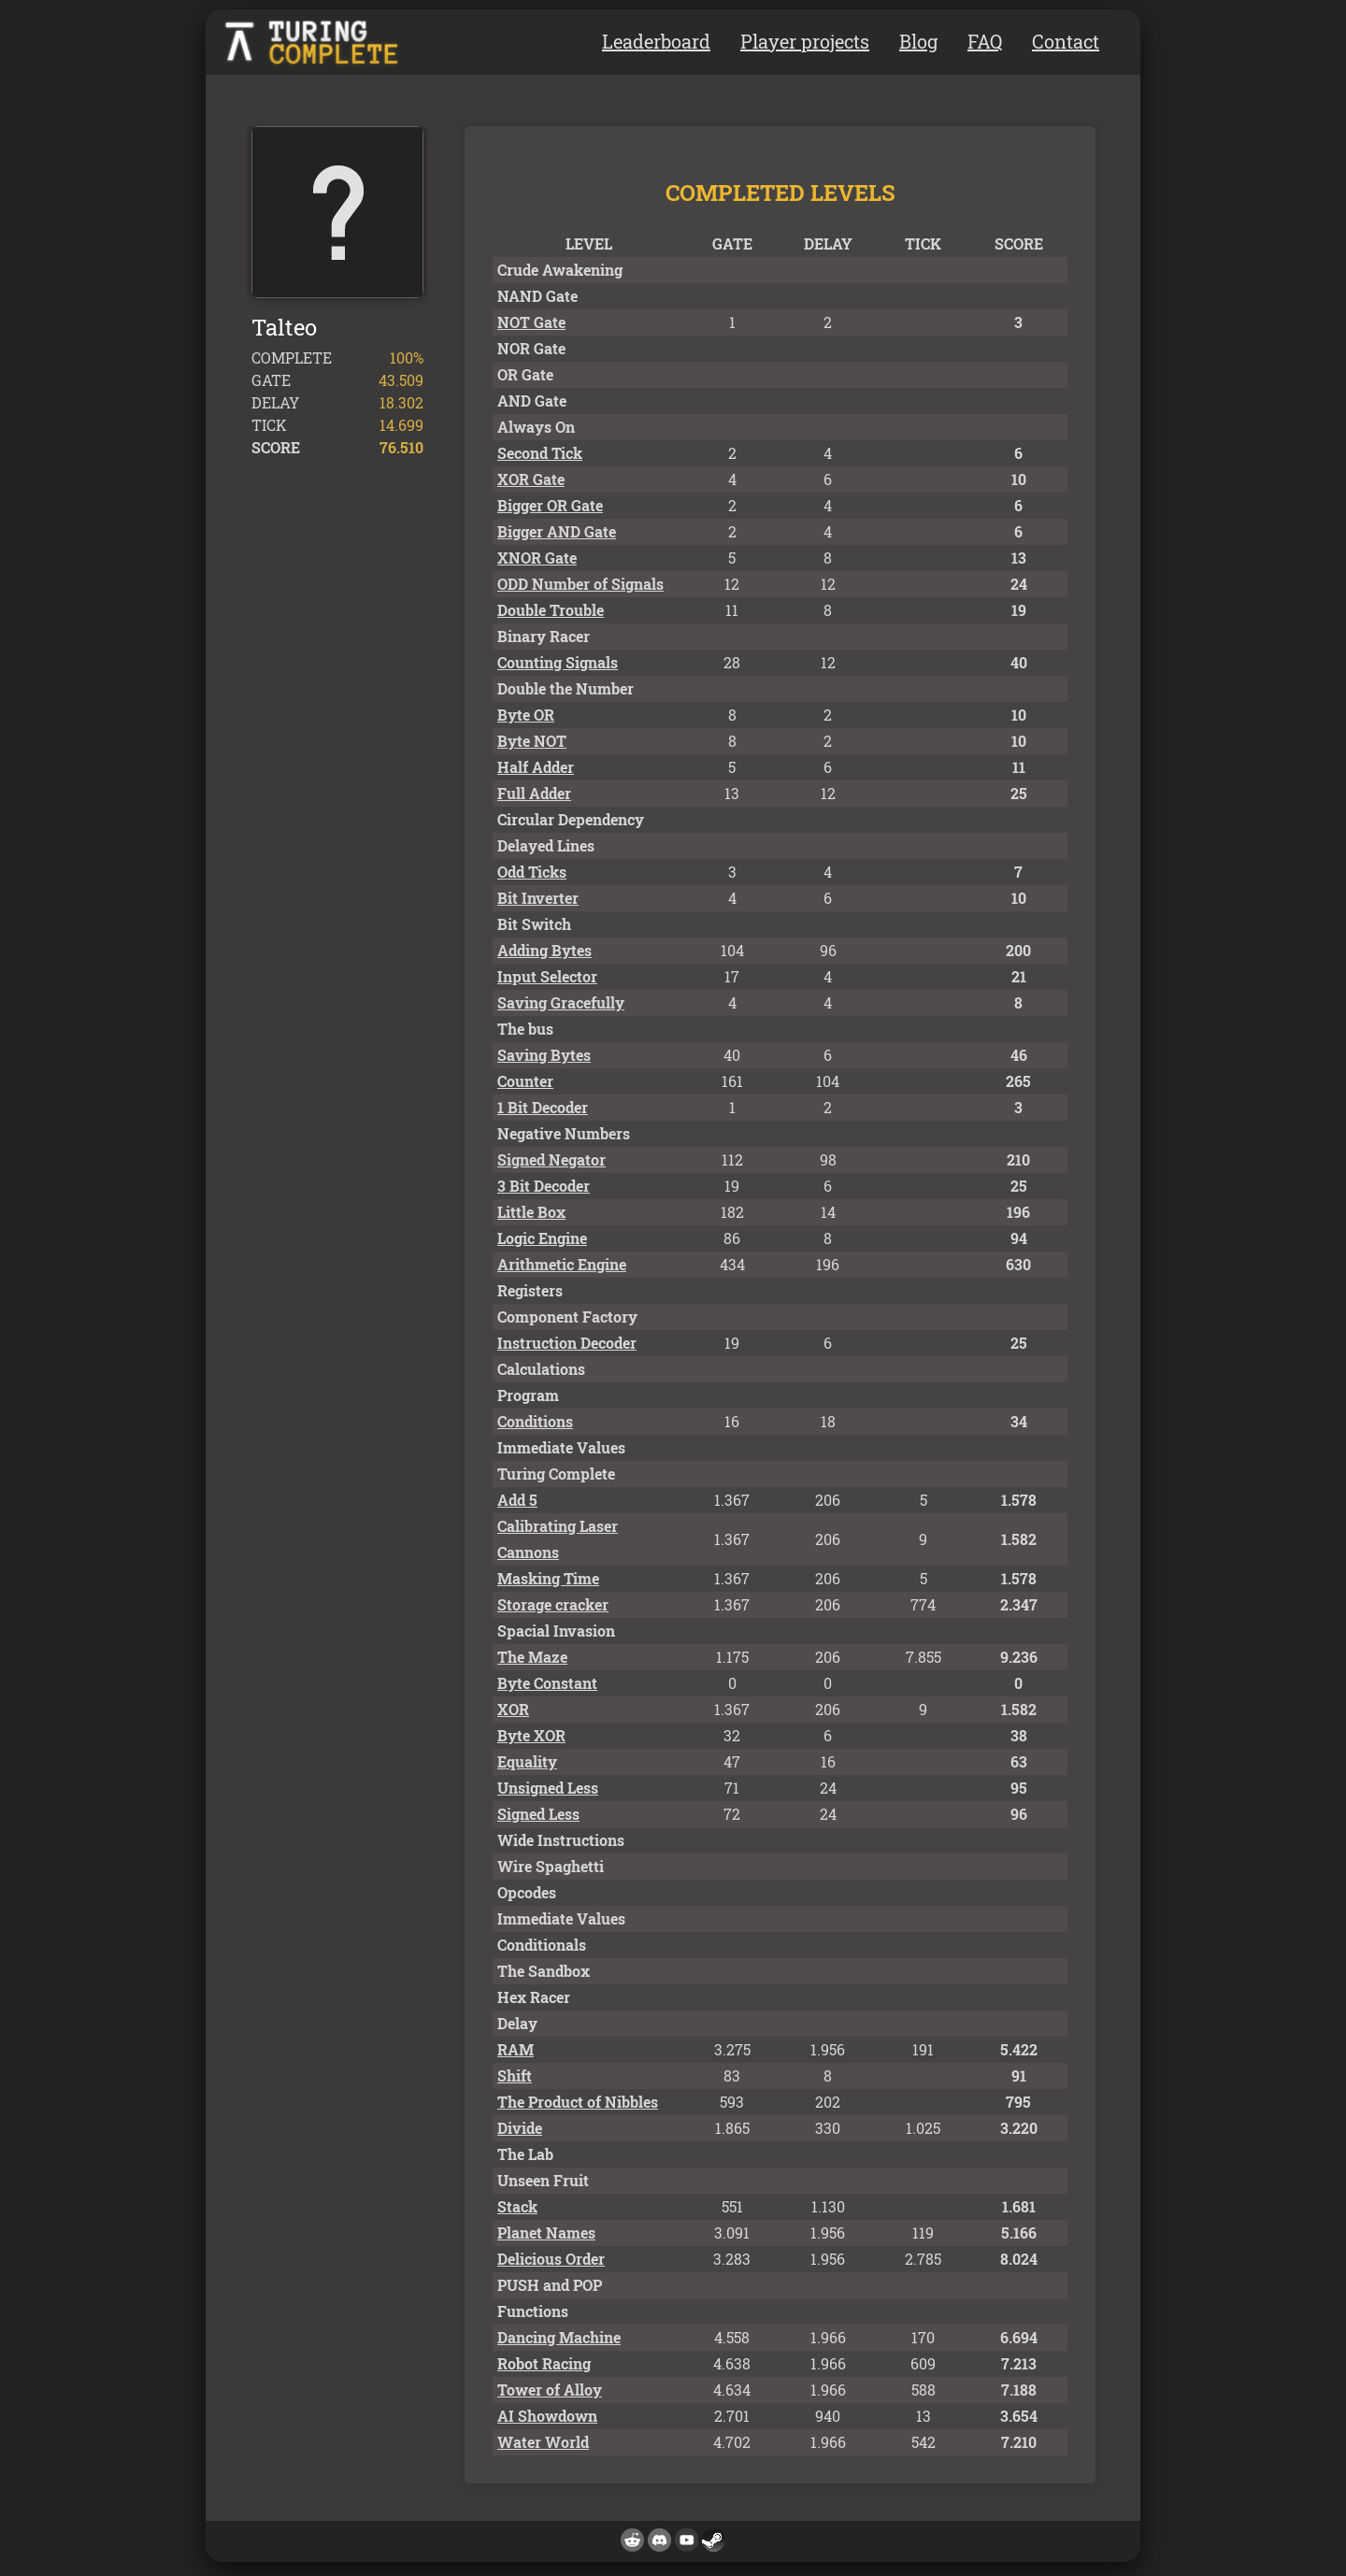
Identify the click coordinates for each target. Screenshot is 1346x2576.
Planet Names (546, 2232)
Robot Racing (544, 2363)
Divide (519, 2128)
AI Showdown (547, 2416)
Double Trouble (550, 610)
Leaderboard (656, 41)
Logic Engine (542, 1238)
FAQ (984, 41)
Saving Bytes (544, 1055)
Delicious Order (551, 2258)
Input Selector (547, 976)
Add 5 (517, 1500)
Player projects (804, 41)
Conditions (535, 1421)
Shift (514, 2075)
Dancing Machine (559, 2337)
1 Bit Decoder (542, 1107)
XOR (513, 1709)
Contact (1065, 41)
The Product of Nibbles (577, 2101)
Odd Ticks (531, 871)
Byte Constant (547, 1683)
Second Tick (539, 453)
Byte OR (525, 714)
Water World (543, 2442)
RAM (515, 2049)
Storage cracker (553, 1604)
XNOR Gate (537, 557)
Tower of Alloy (549, 2389)
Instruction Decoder (567, 1342)
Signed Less (538, 1814)
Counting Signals (557, 662)
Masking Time (548, 1578)
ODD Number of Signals (580, 584)
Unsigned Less (547, 1787)
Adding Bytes (544, 950)
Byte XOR (531, 1735)
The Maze (532, 1657)
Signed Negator (551, 1159)
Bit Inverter (538, 898)
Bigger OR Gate (550, 505)
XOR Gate (531, 479)
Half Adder (535, 767)
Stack (517, 2206)
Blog (918, 41)
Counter (525, 1081)
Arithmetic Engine (561, 1264)
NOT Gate (531, 322)
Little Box (531, 1212)
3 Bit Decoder (543, 1185)
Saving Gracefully (560, 1002)
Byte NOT (531, 741)
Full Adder (534, 793)
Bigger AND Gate (556, 531)
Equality (527, 1761)
